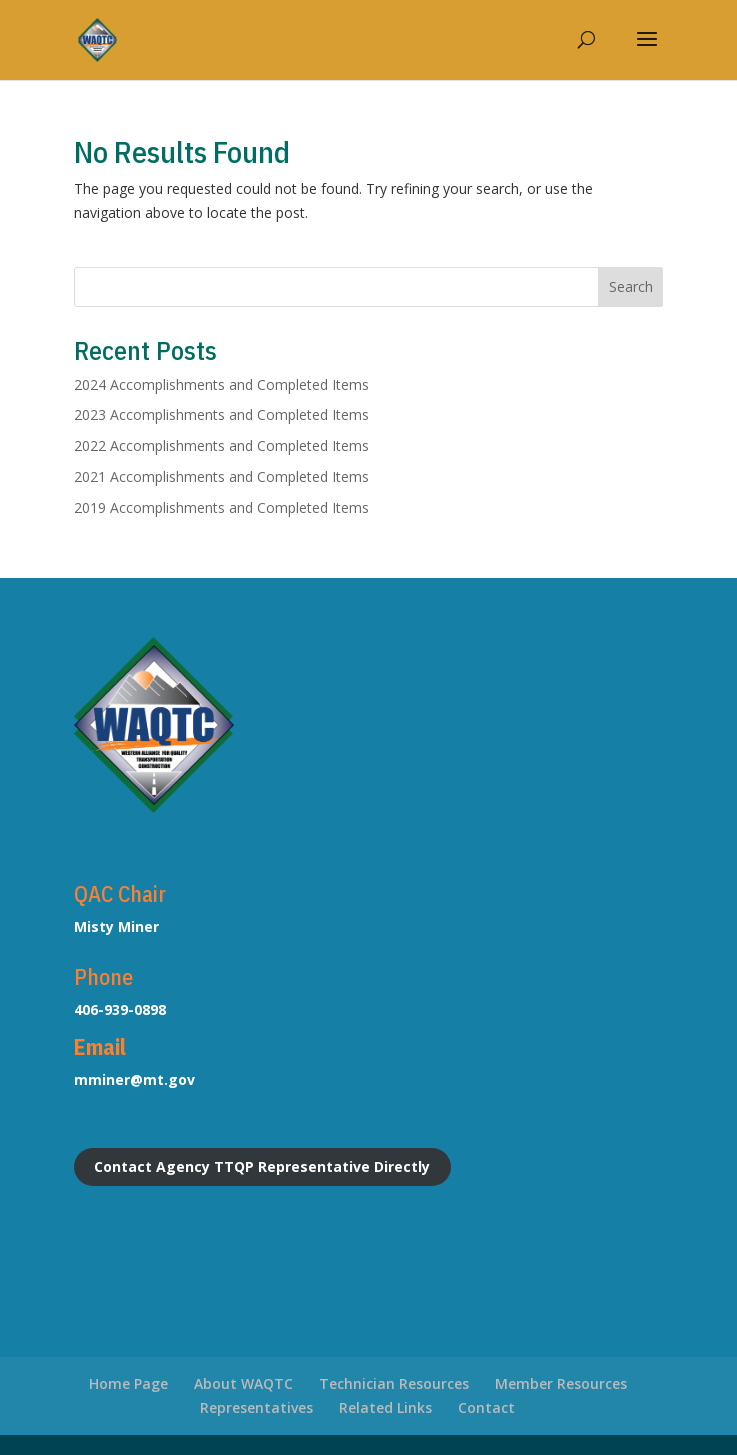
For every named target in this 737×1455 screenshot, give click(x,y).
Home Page (128, 1383)
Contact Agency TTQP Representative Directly (262, 1166)
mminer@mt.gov (134, 1079)
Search (631, 286)
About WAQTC (243, 1383)
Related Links (385, 1407)
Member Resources (561, 1383)
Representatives (256, 1407)
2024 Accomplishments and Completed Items (221, 384)
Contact (486, 1407)
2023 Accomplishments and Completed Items (221, 414)
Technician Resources (394, 1383)
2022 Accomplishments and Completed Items (221, 445)
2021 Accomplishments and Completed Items (221, 476)
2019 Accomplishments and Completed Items (221, 507)
